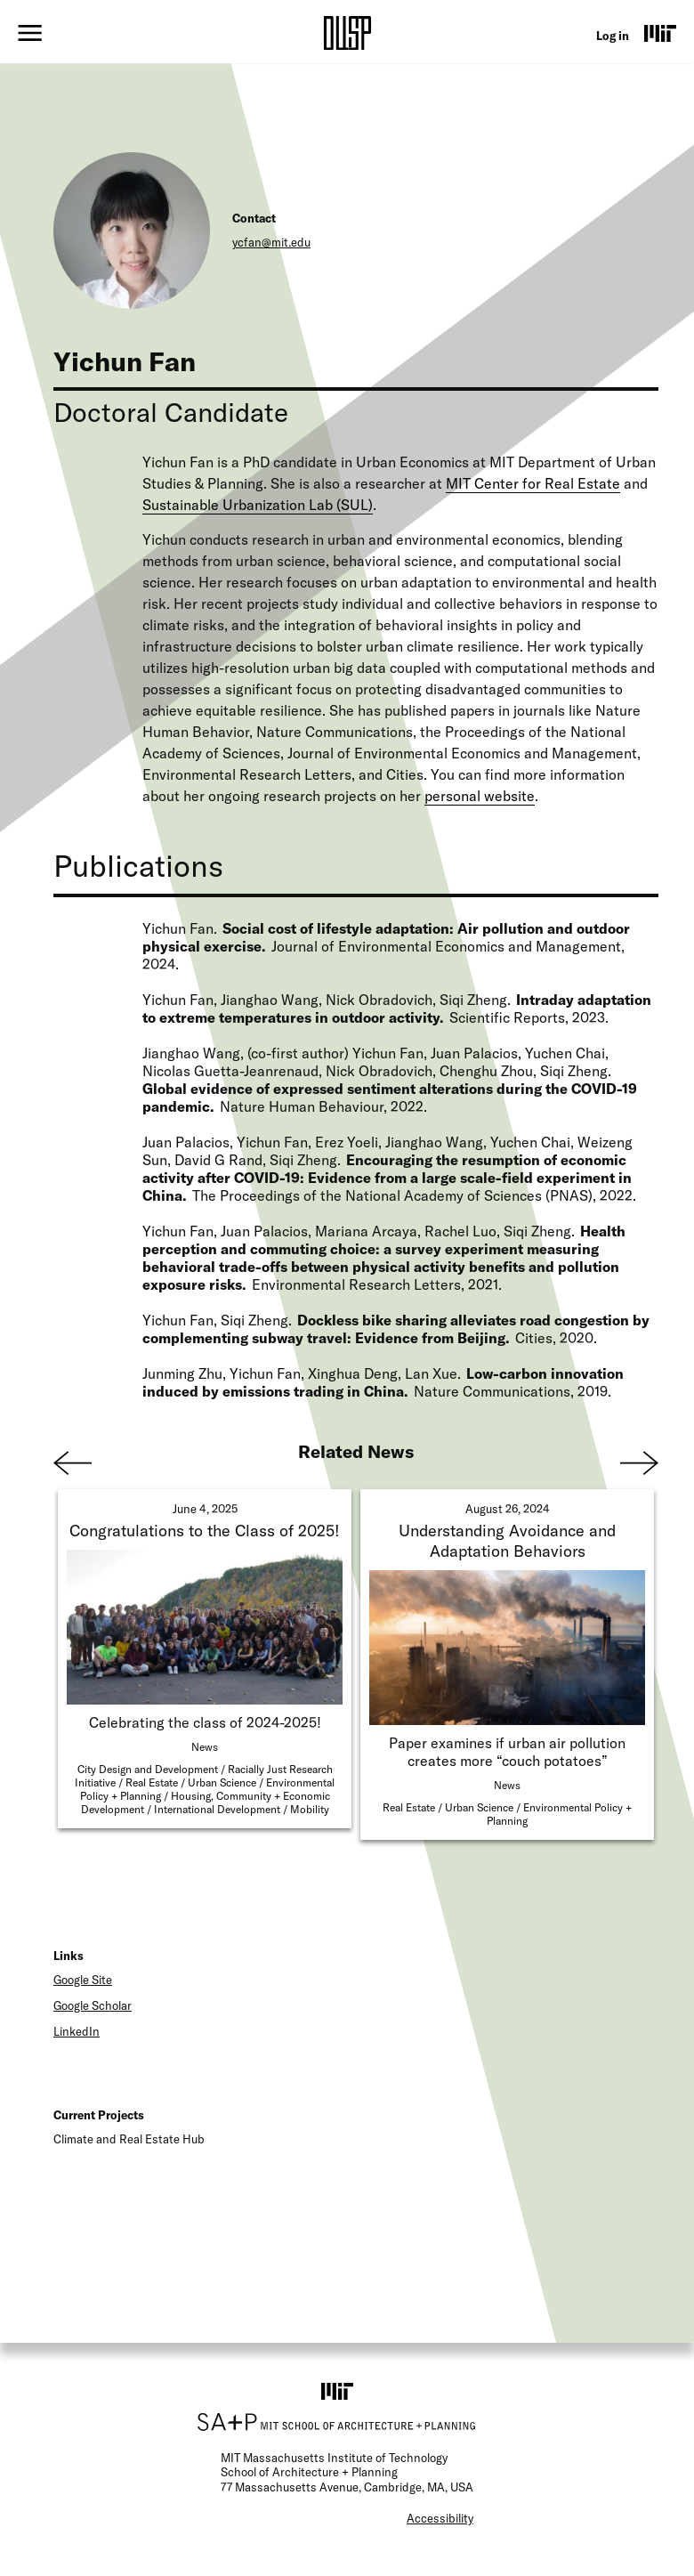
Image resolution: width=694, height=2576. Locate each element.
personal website (479, 796)
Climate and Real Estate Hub (129, 2139)
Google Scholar (92, 2005)
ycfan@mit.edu (271, 242)
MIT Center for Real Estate (533, 483)
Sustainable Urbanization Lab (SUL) (257, 505)
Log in (612, 35)
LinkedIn (76, 2031)
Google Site (82, 1980)
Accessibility (440, 2518)
